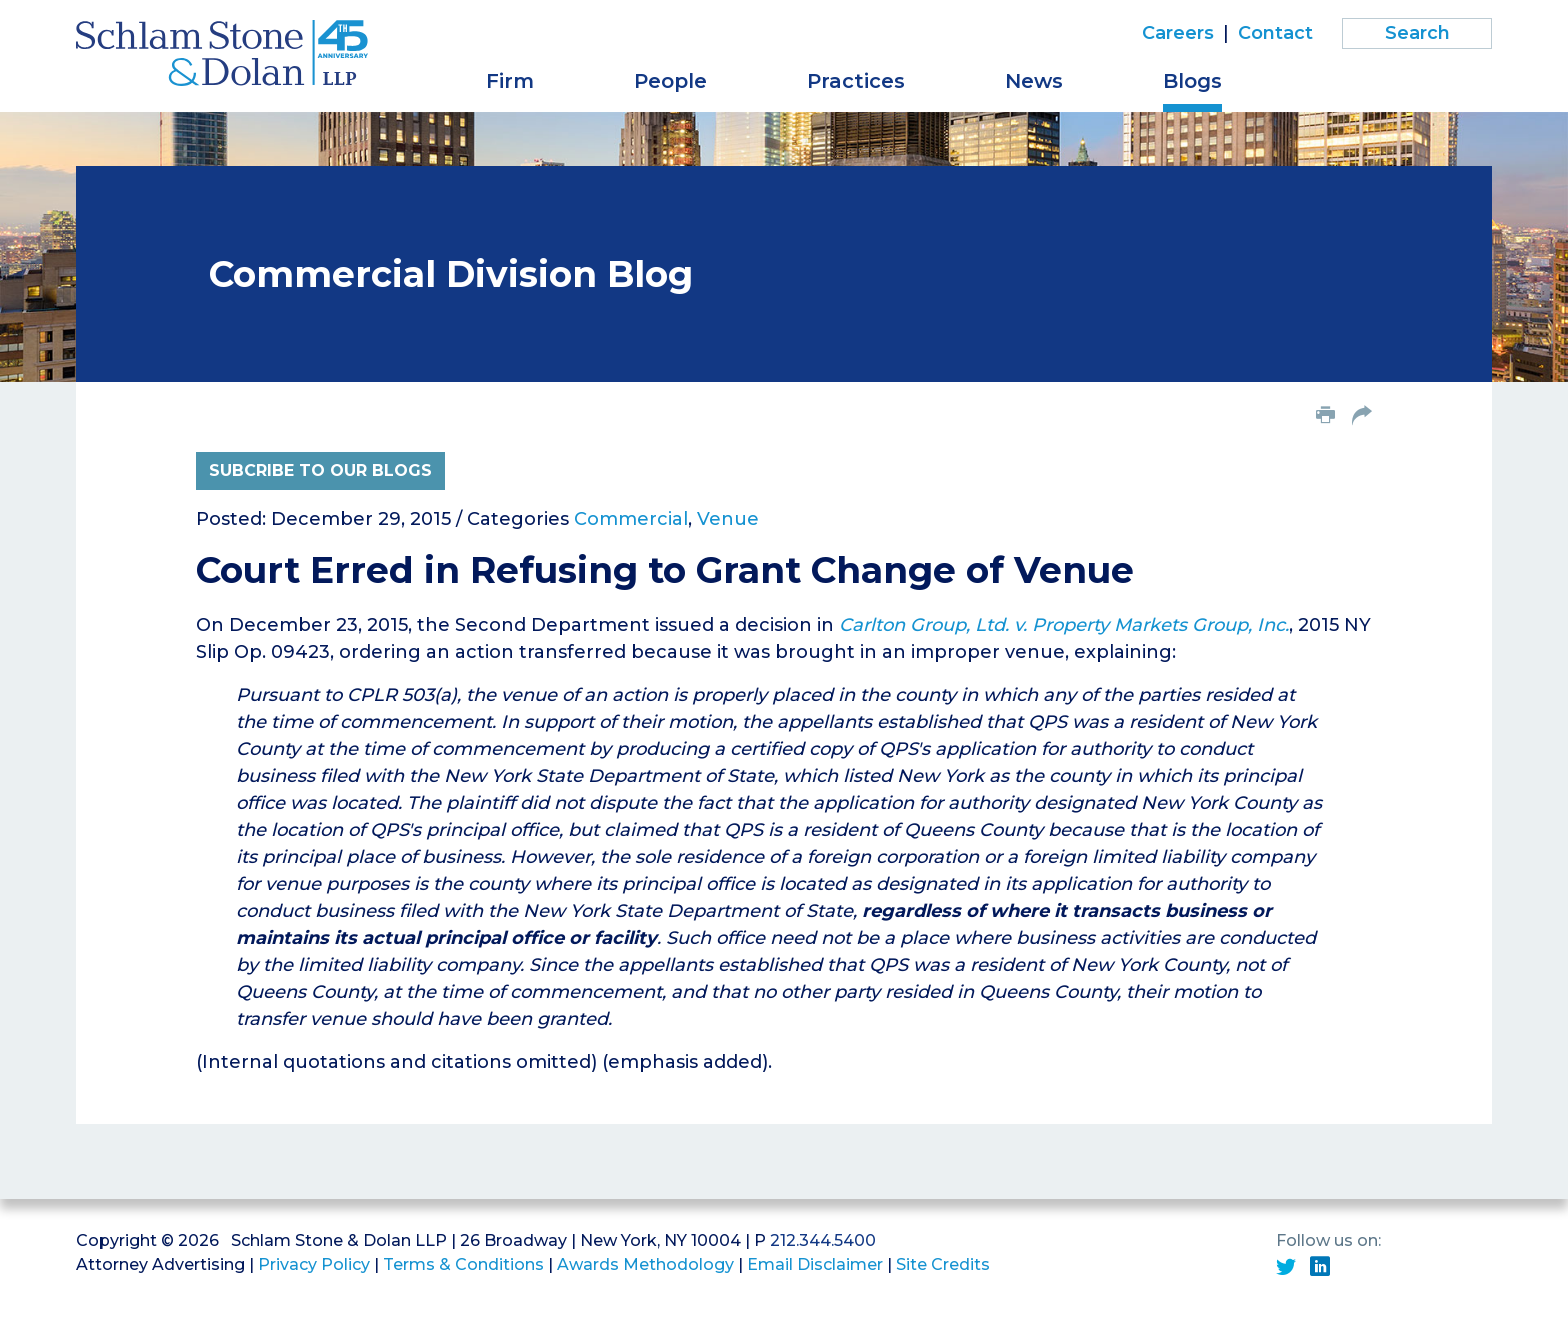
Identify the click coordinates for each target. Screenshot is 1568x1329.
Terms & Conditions (463, 1264)
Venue (728, 519)
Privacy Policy (314, 1264)
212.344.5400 (823, 1240)
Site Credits (943, 1264)
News (1034, 81)
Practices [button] (856, 81)
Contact (1275, 33)
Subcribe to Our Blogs (320, 470)
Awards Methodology (645, 1264)
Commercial (631, 519)
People (670, 81)
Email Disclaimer (815, 1264)
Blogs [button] (1192, 81)
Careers (1178, 33)
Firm (510, 81)
